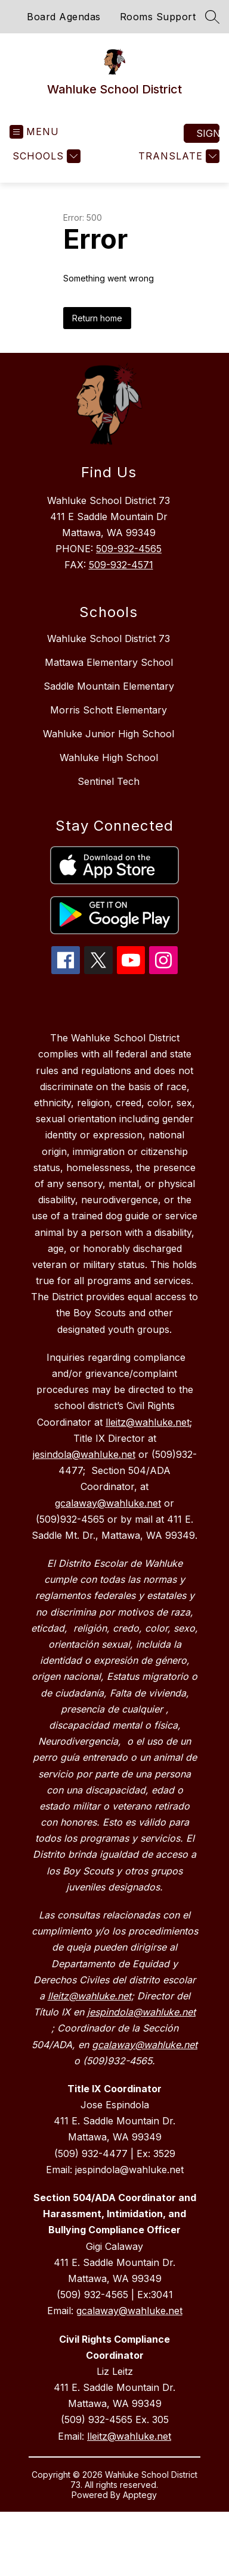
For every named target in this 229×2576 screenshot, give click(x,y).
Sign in (207, 133)
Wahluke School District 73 (108, 638)
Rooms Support (158, 17)
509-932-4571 (121, 565)
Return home (97, 318)
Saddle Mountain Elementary (109, 686)
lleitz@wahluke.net (129, 2436)
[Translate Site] (177, 156)
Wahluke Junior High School (108, 734)
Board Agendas (64, 17)
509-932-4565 (129, 549)
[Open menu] (34, 131)
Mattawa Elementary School (109, 662)
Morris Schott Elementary (108, 710)
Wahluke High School (109, 757)
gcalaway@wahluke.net (129, 2311)
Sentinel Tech (109, 781)
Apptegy (140, 2495)
